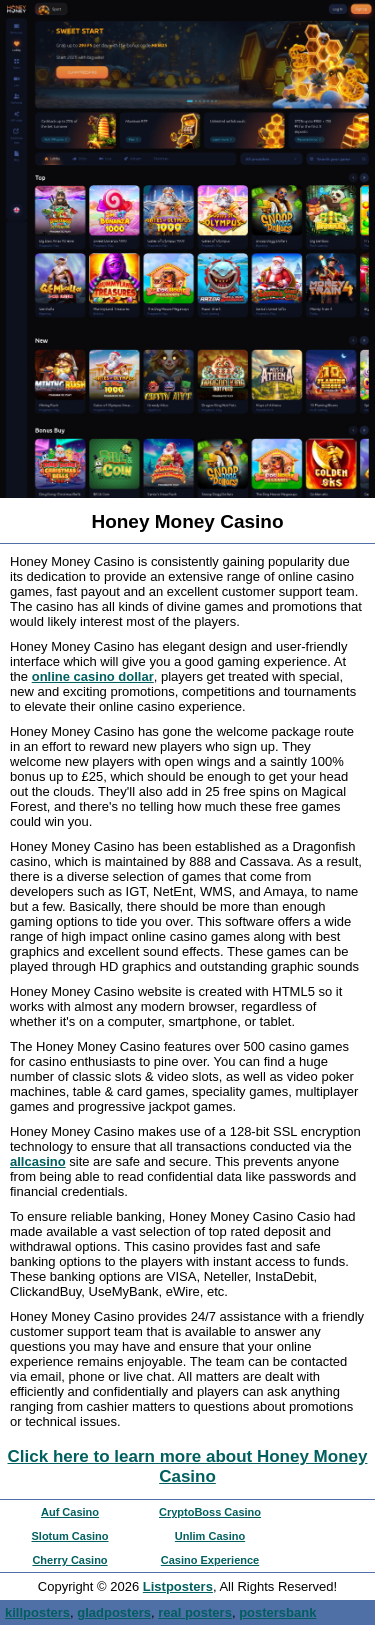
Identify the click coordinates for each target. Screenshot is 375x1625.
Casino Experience (210, 1560)
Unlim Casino (210, 1536)
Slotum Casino (69, 1536)
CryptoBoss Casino (210, 1512)
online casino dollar (93, 676)
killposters (37, 1612)
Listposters (178, 1586)
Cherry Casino (69, 1560)
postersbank (277, 1612)
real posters (195, 1612)
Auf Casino (70, 1512)
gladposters (114, 1612)
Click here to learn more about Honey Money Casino (188, 1466)
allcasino (38, 1161)
